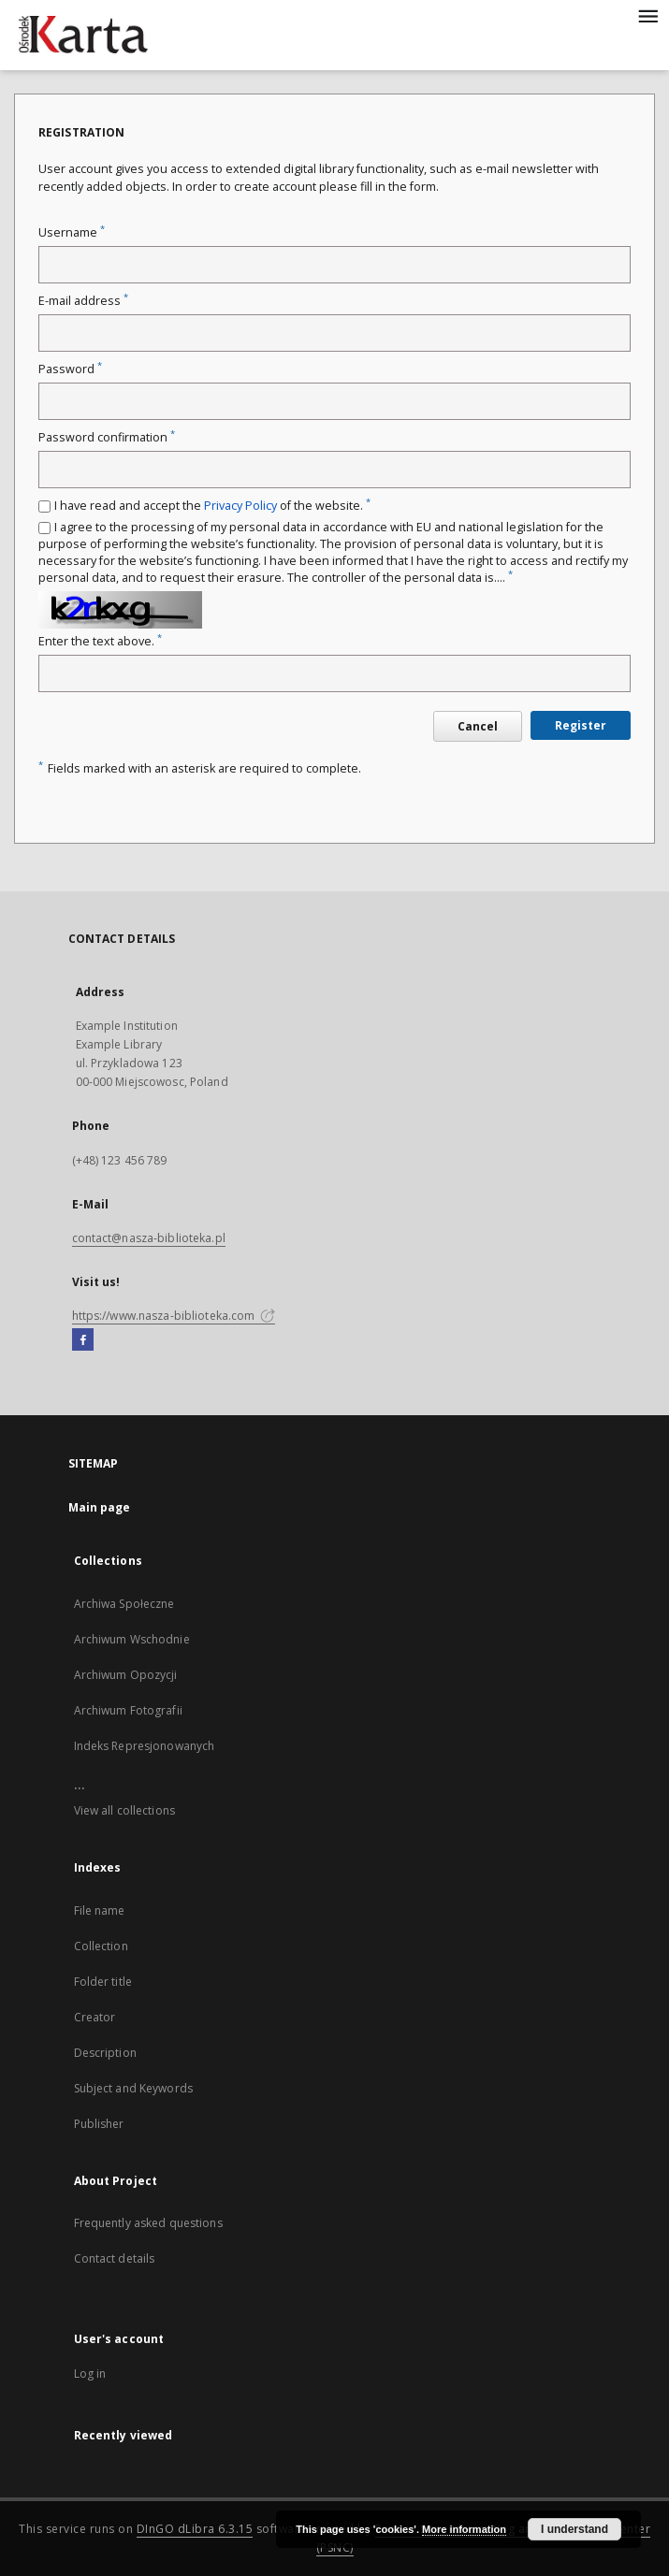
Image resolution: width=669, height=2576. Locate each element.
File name (99, 1910)
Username (71, 232)
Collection (101, 1946)
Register (580, 725)
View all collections (124, 1810)
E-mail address (83, 301)
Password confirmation (106, 437)
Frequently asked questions (148, 2223)
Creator (95, 2017)
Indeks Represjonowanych (144, 1746)
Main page (99, 1507)
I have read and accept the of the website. (212, 506)
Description (105, 2053)
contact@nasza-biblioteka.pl (148, 1238)
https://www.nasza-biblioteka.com (174, 1316)
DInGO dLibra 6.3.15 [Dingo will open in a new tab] (195, 2529)
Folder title (103, 1982)
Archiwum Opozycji (126, 1675)
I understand (574, 2529)
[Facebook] (83, 1340)
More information (464, 2529)
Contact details (114, 2258)
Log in (90, 2373)
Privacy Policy (240, 506)
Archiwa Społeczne (124, 1604)
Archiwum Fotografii (128, 1710)
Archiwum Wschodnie (132, 1639)
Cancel (478, 726)
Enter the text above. (100, 641)
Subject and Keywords (133, 2088)
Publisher (99, 2124)
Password (70, 369)
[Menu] (647, 15)
